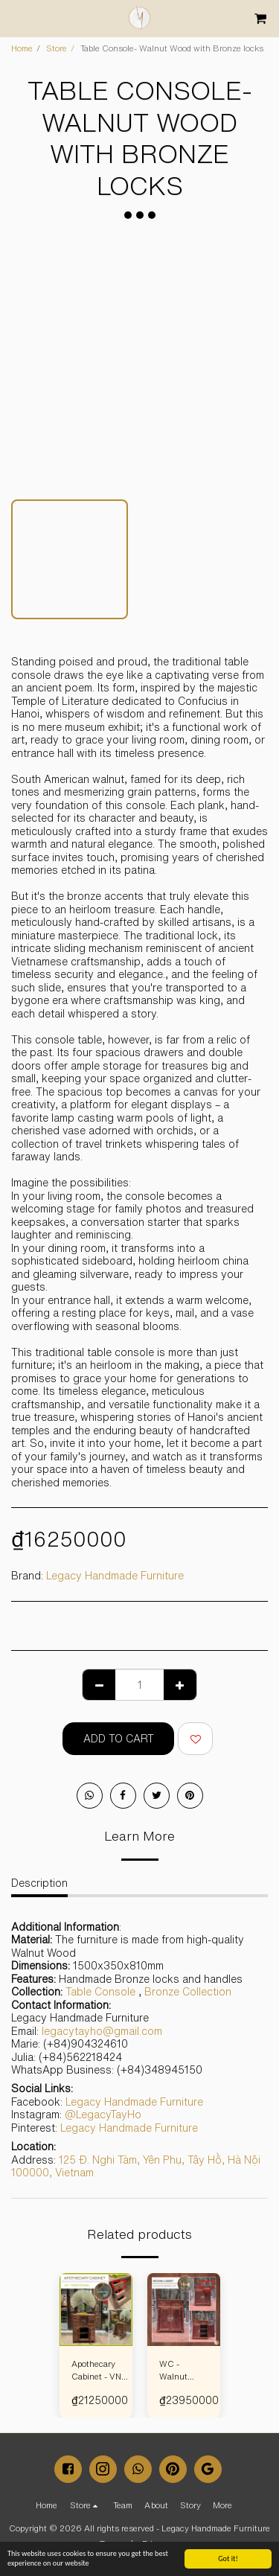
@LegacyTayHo (103, 2114)
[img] (96, 2309)
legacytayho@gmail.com (102, 2031)
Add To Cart (118, 1738)
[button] (16, 17)
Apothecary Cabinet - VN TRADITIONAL (100, 2371)
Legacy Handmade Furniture (115, 1575)
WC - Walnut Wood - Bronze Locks (173, 2371)
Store (56, 48)
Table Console (100, 1992)
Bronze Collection (187, 1992)
